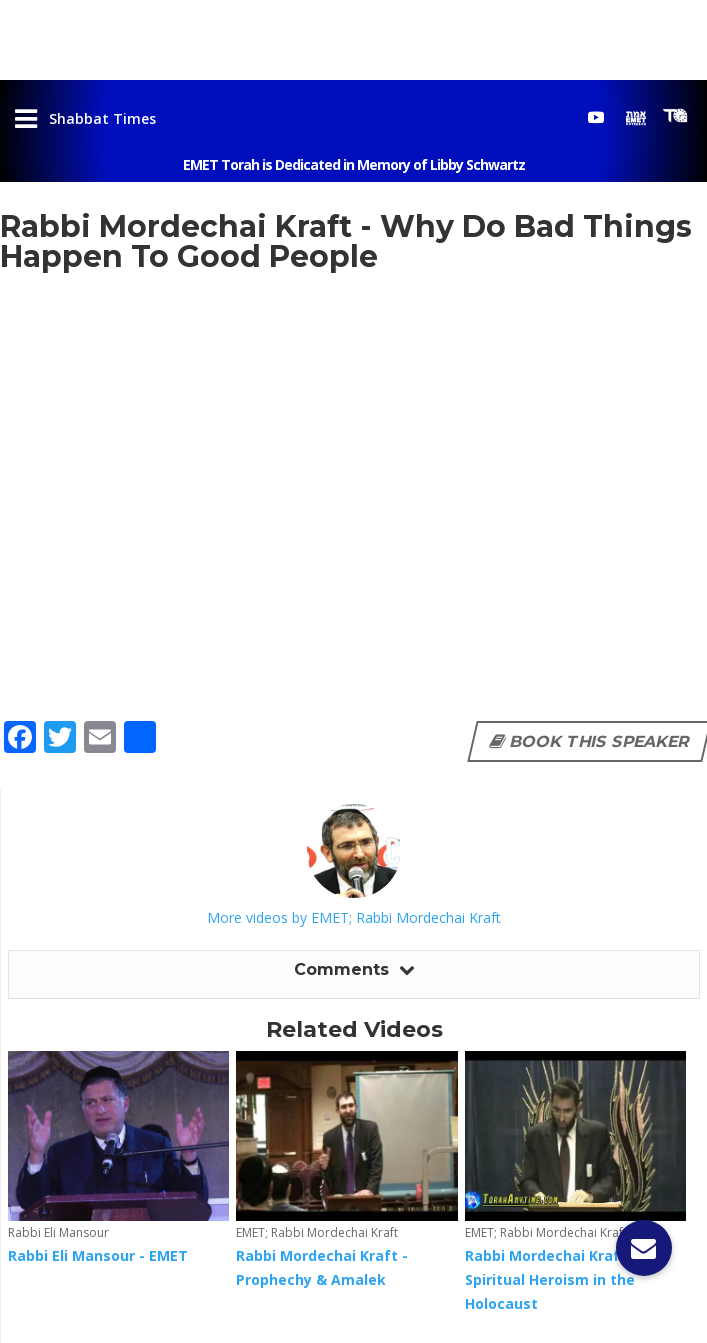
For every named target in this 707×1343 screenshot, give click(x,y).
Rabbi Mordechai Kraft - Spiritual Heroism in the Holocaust (551, 1279)
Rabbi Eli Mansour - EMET (98, 1255)
